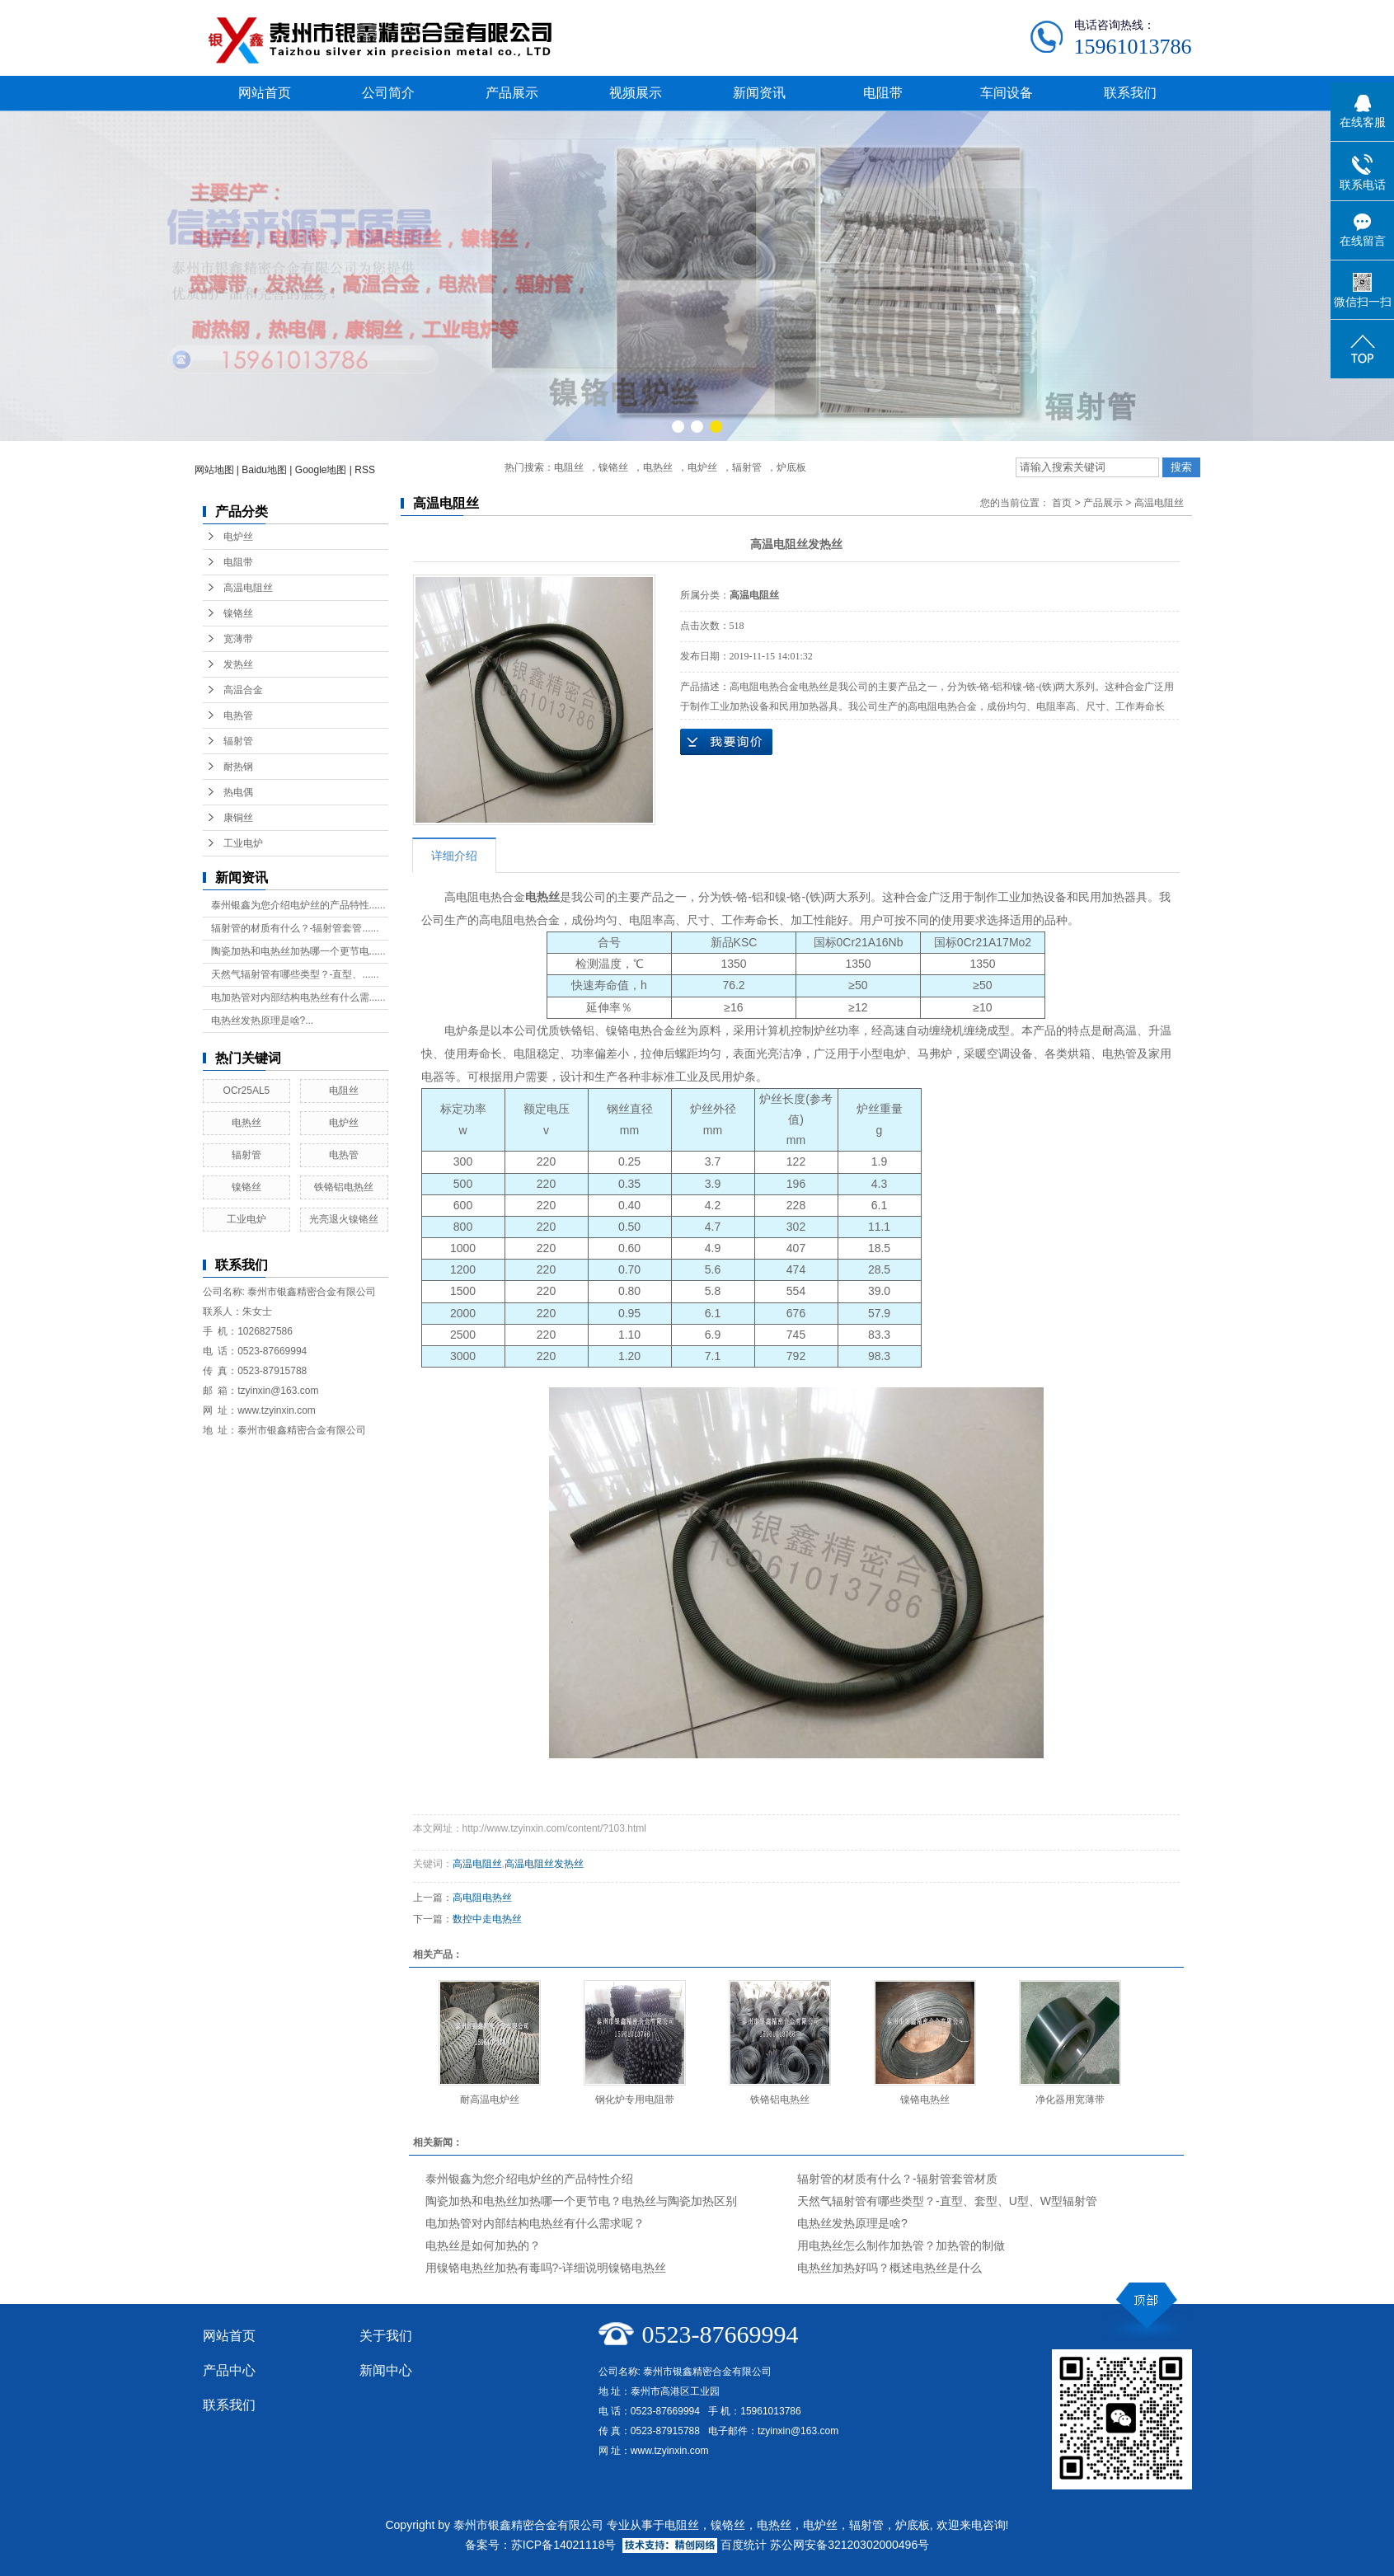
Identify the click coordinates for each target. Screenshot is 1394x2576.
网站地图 (214, 470)
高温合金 (243, 690)
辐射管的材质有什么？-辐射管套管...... (295, 928)
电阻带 (883, 93)
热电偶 (238, 792)
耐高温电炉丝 (489, 2099)
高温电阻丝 (248, 588)
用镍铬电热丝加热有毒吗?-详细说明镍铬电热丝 (545, 2267)
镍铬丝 (613, 467)
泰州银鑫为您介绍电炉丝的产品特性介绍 (529, 2178)
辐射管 (747, 467)
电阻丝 (569, 467)
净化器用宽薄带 (1070, 2099)
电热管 (238, 715)
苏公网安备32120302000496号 (849, 2544)
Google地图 (321, 470)
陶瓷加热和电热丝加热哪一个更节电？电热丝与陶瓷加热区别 (581, 2201)
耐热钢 (238, 766)
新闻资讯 (759, 93)
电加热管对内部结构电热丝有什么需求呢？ (535, 2223)
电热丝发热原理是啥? (852, 2223)
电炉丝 (702, 467)
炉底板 (791, 467)
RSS (364, 470)
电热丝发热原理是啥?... (262, 1020)
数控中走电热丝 (487, 1919)
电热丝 (658, 467)
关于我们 (385, 2336)
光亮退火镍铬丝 (343, 1219)
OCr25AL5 (246, 1090)
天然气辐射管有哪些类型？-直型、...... (295, 974)
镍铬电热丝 (925, 2099)
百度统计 (743, 2544)
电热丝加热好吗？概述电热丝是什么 (889, 2267)
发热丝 (238, 664)
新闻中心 (385, 2370)
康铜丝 (238, 817)
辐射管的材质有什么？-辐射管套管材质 (897, 2178)
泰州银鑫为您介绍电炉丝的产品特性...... (298, 905)
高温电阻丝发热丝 (544, 1864)
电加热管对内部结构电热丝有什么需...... (298, 997)
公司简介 (388, 93)
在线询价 (726, 742)
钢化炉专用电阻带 (634, 2099)
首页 (1062, 503)
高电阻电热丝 (482, 1897)
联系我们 (1130, 93)
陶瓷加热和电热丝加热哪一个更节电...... (298, 951)
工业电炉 (243, 843)
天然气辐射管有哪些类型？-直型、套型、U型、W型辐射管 (947, 2201)
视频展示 (635, 93)
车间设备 (1006, 93)
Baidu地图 (264, 470)
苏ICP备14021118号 (564, 2544)
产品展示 (512, 93)
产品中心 (229, 2370)
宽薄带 (238, 639)
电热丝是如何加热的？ (483, 2245)
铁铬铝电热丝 (343, 1187)
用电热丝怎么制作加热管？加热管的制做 (901, 2245)
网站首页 (264, 93)
